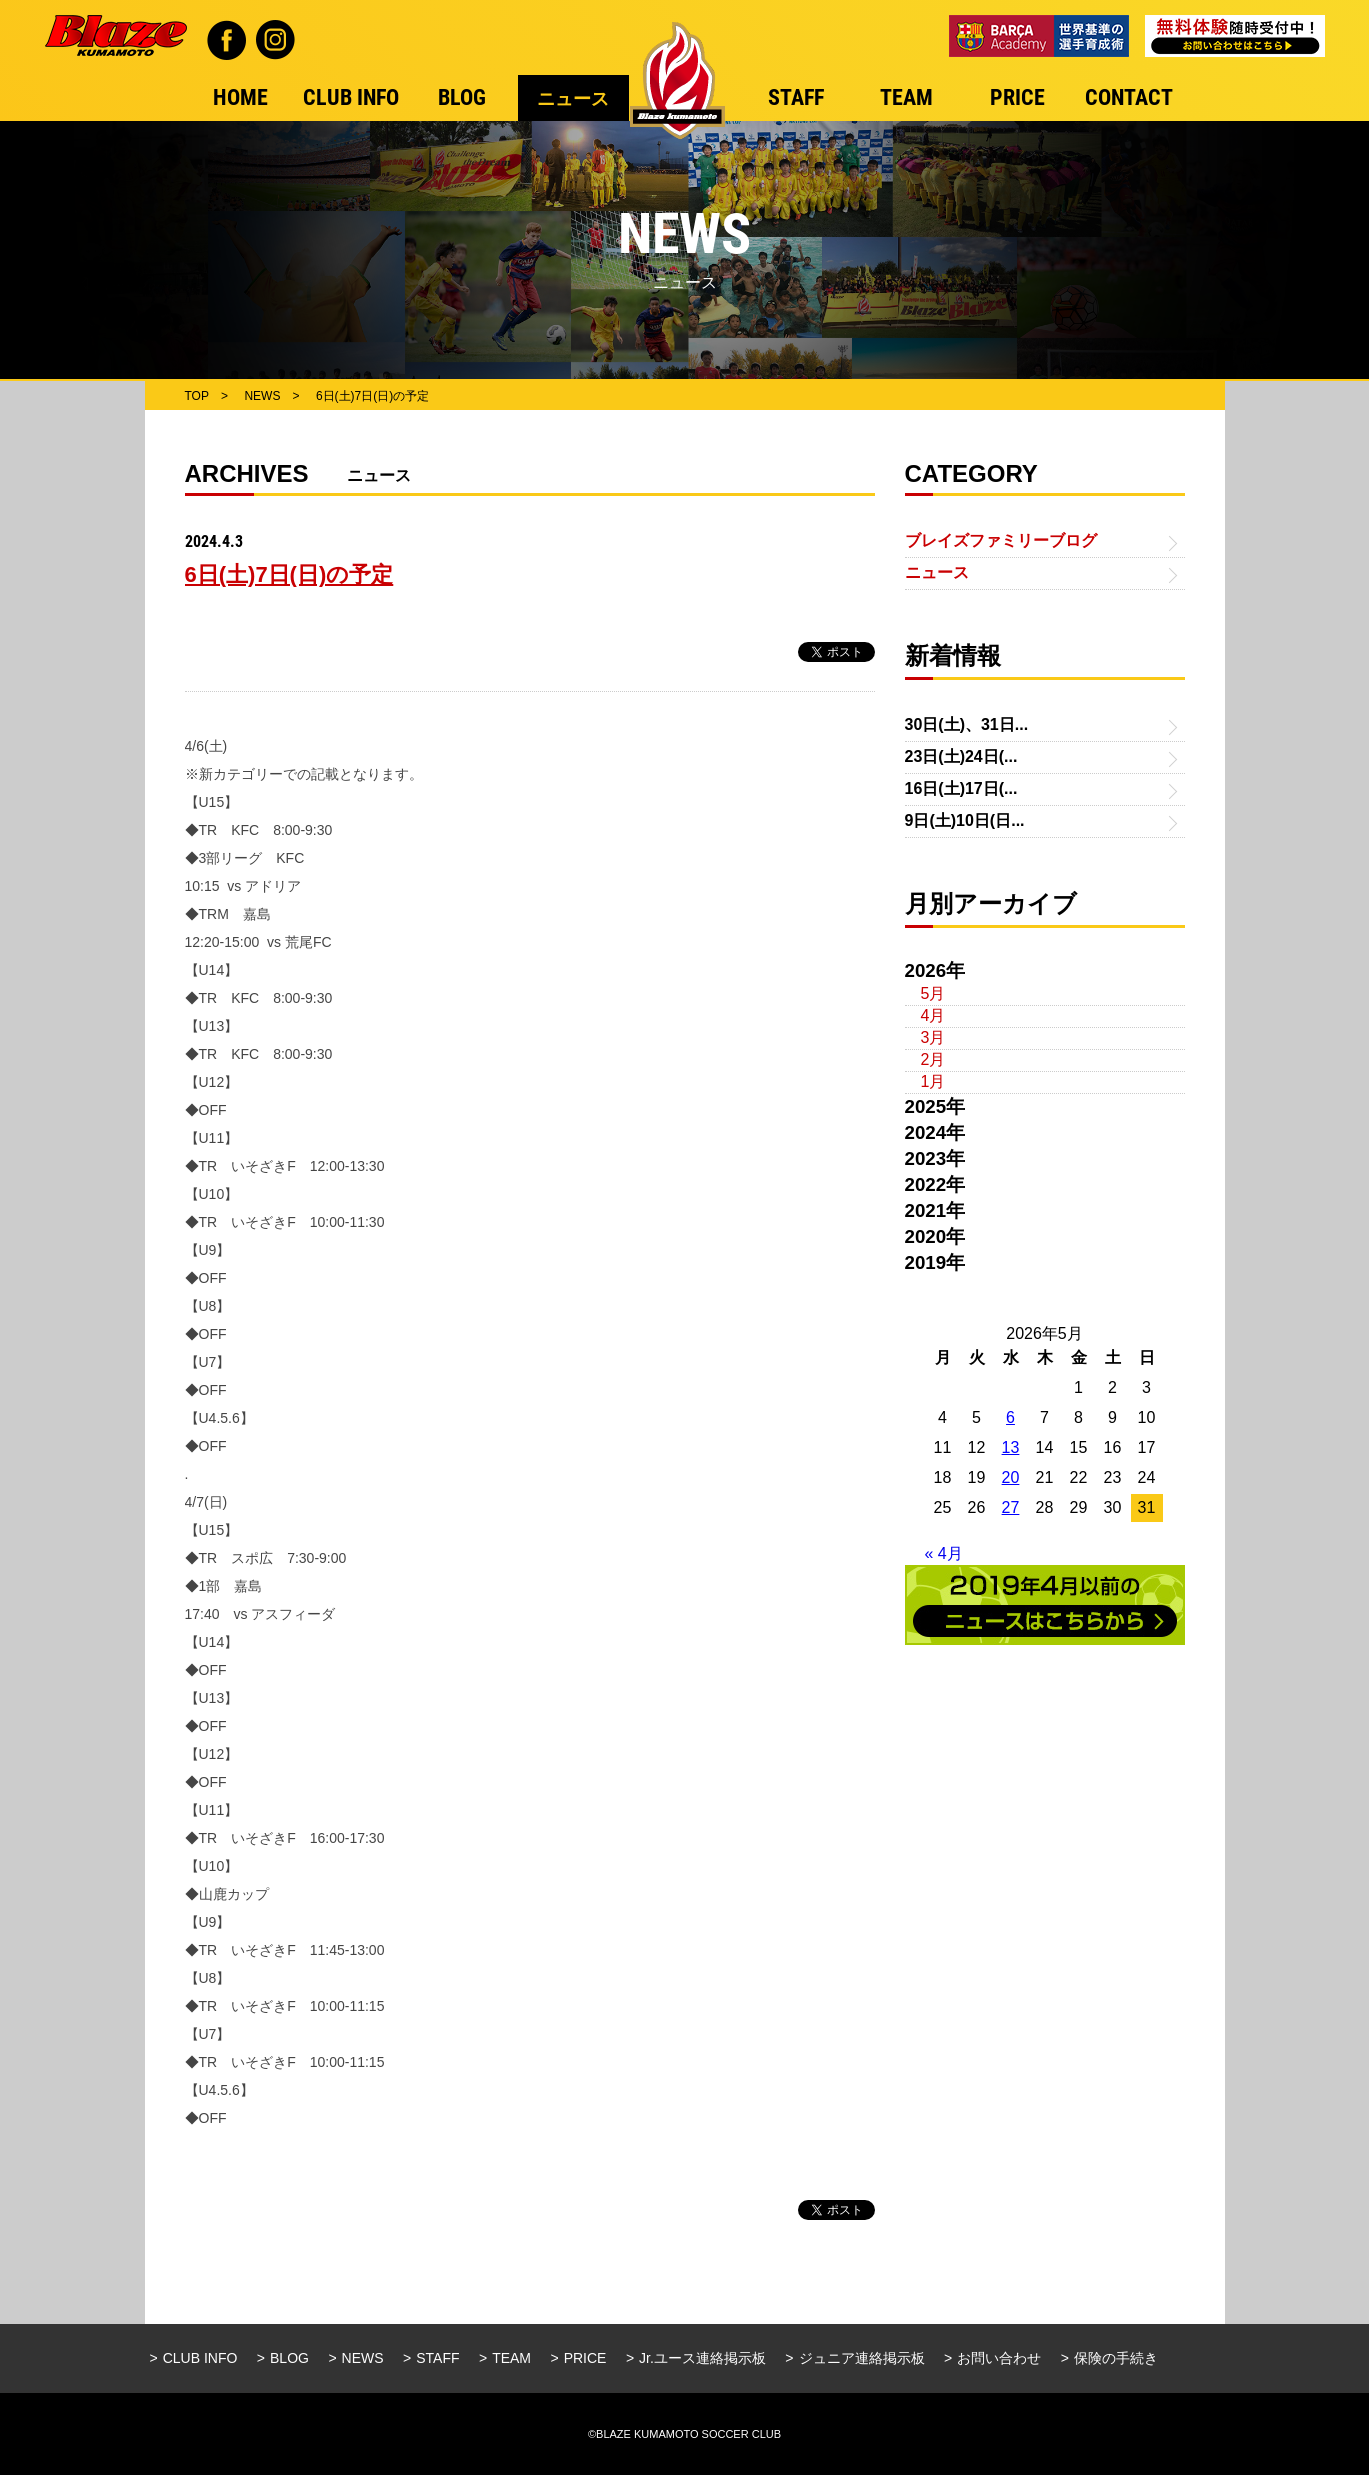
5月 (933, 993)
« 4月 (944, 1553)
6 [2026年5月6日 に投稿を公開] (1010, 1417)
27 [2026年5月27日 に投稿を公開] (1011, 1507)
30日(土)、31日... (967, 724)
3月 (933, 1037)
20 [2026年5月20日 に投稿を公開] (1011, 1477)
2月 (933, 1059)
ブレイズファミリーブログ (1001, 540)
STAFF (437, 2358)
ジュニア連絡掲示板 (862, 2358)
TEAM (511, 2358)
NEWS (363, 2358)
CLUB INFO (200, 2358)
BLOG (289, 2358)
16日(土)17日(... (961, 788)
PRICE (585, 2358)
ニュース (937, 572)
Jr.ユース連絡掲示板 (702, 2358)
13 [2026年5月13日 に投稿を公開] (1011, 1447)
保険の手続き (1116, 2358)
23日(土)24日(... (961, 756)
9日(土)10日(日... (965, 820)
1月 (933, 1081)
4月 (933, 1015)
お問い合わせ (999, 2358)
